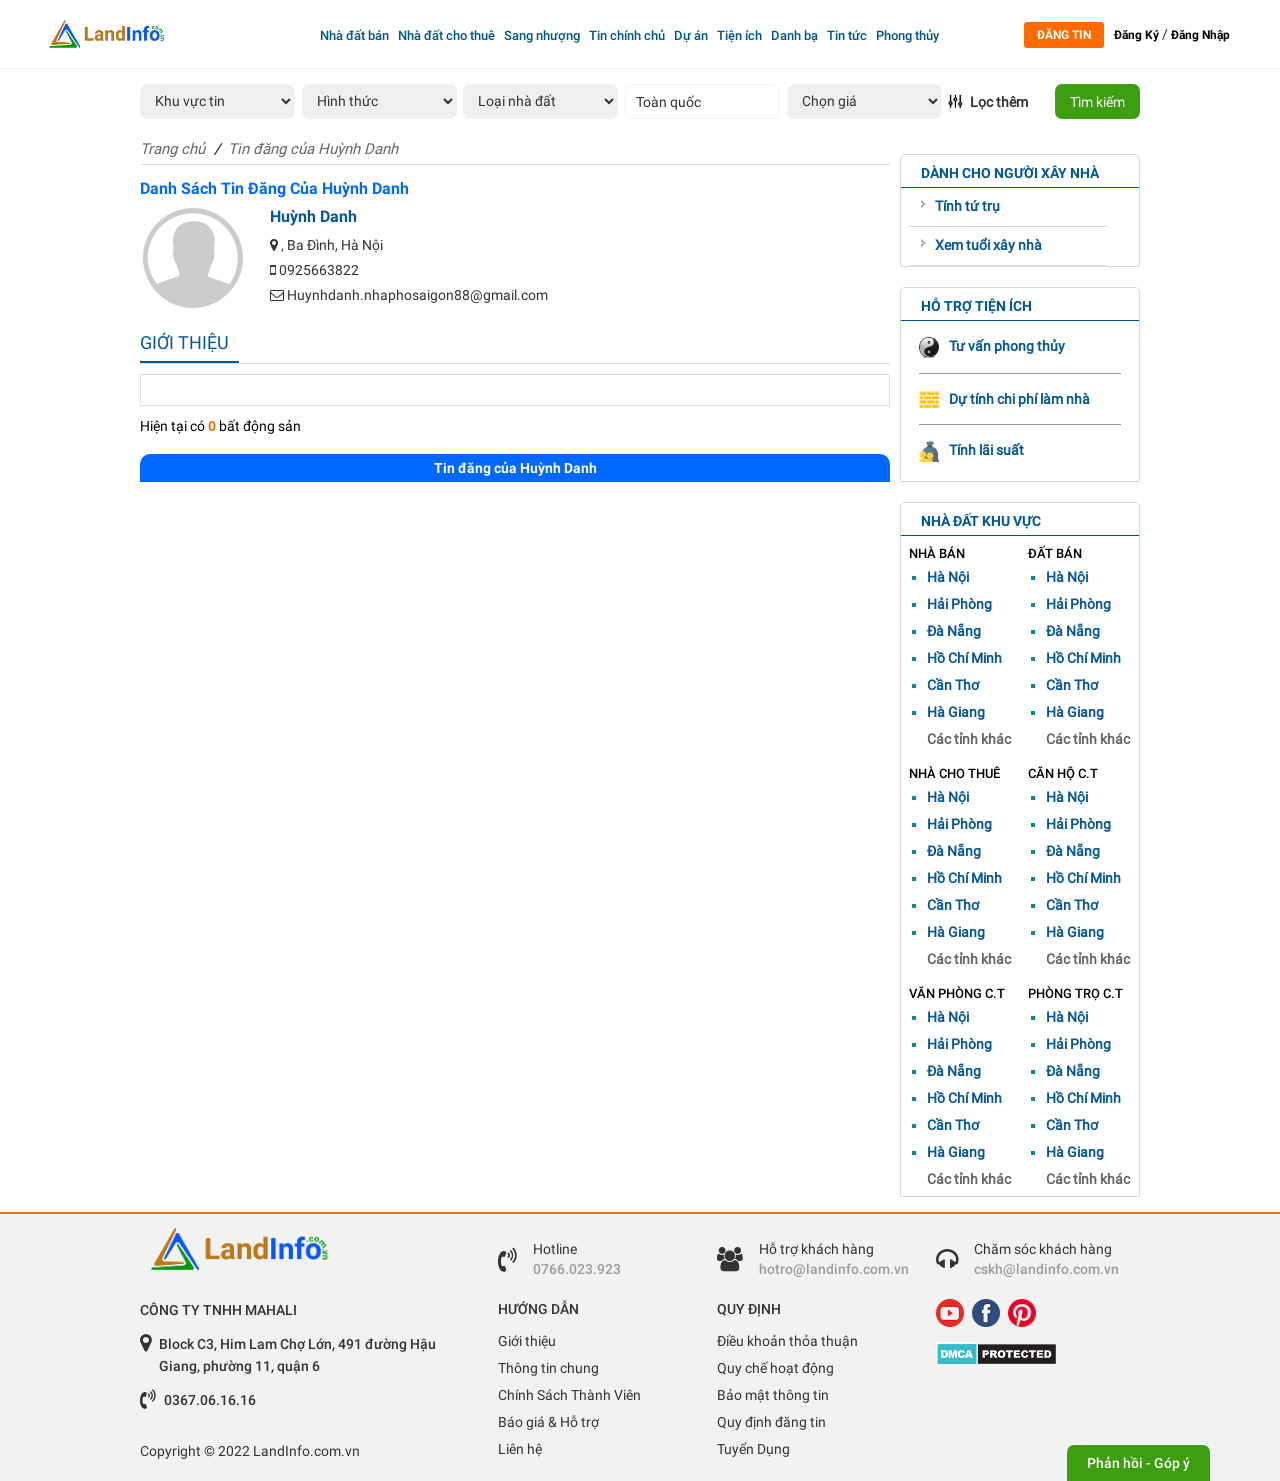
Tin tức (847, 35)
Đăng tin (1064, 35)
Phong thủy (907, 35)
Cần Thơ (953, 685)
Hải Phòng (959, 604)
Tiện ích (739, 35)
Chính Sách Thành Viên (569, 1395)
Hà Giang (956, 712)
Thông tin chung (548, 1368)
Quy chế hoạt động (775, 1368)
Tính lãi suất (971, 450)
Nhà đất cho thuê (446, 35)
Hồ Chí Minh (964, 658)
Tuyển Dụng (753, 1449)
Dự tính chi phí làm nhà (1004, 399)
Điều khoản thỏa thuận (787, 1341)
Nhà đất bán (354, 35)
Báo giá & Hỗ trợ (548, 1422)
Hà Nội (948, 577)
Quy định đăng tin (771, 1422)
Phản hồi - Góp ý (1138, 1463)
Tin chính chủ (627, 35)
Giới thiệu (527, 1341)
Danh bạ (794, 35)
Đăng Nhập (1200, 35)
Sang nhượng (542, 35)
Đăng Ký (1136, 35)
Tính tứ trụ (967, 206)
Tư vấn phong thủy (992, 346)
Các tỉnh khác (969, 739)
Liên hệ (520, 1449)
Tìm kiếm (1097, 102)
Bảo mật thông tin (773, 1395)
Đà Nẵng (954, 631)
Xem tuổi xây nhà (988, 245)
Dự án (691, 35)
